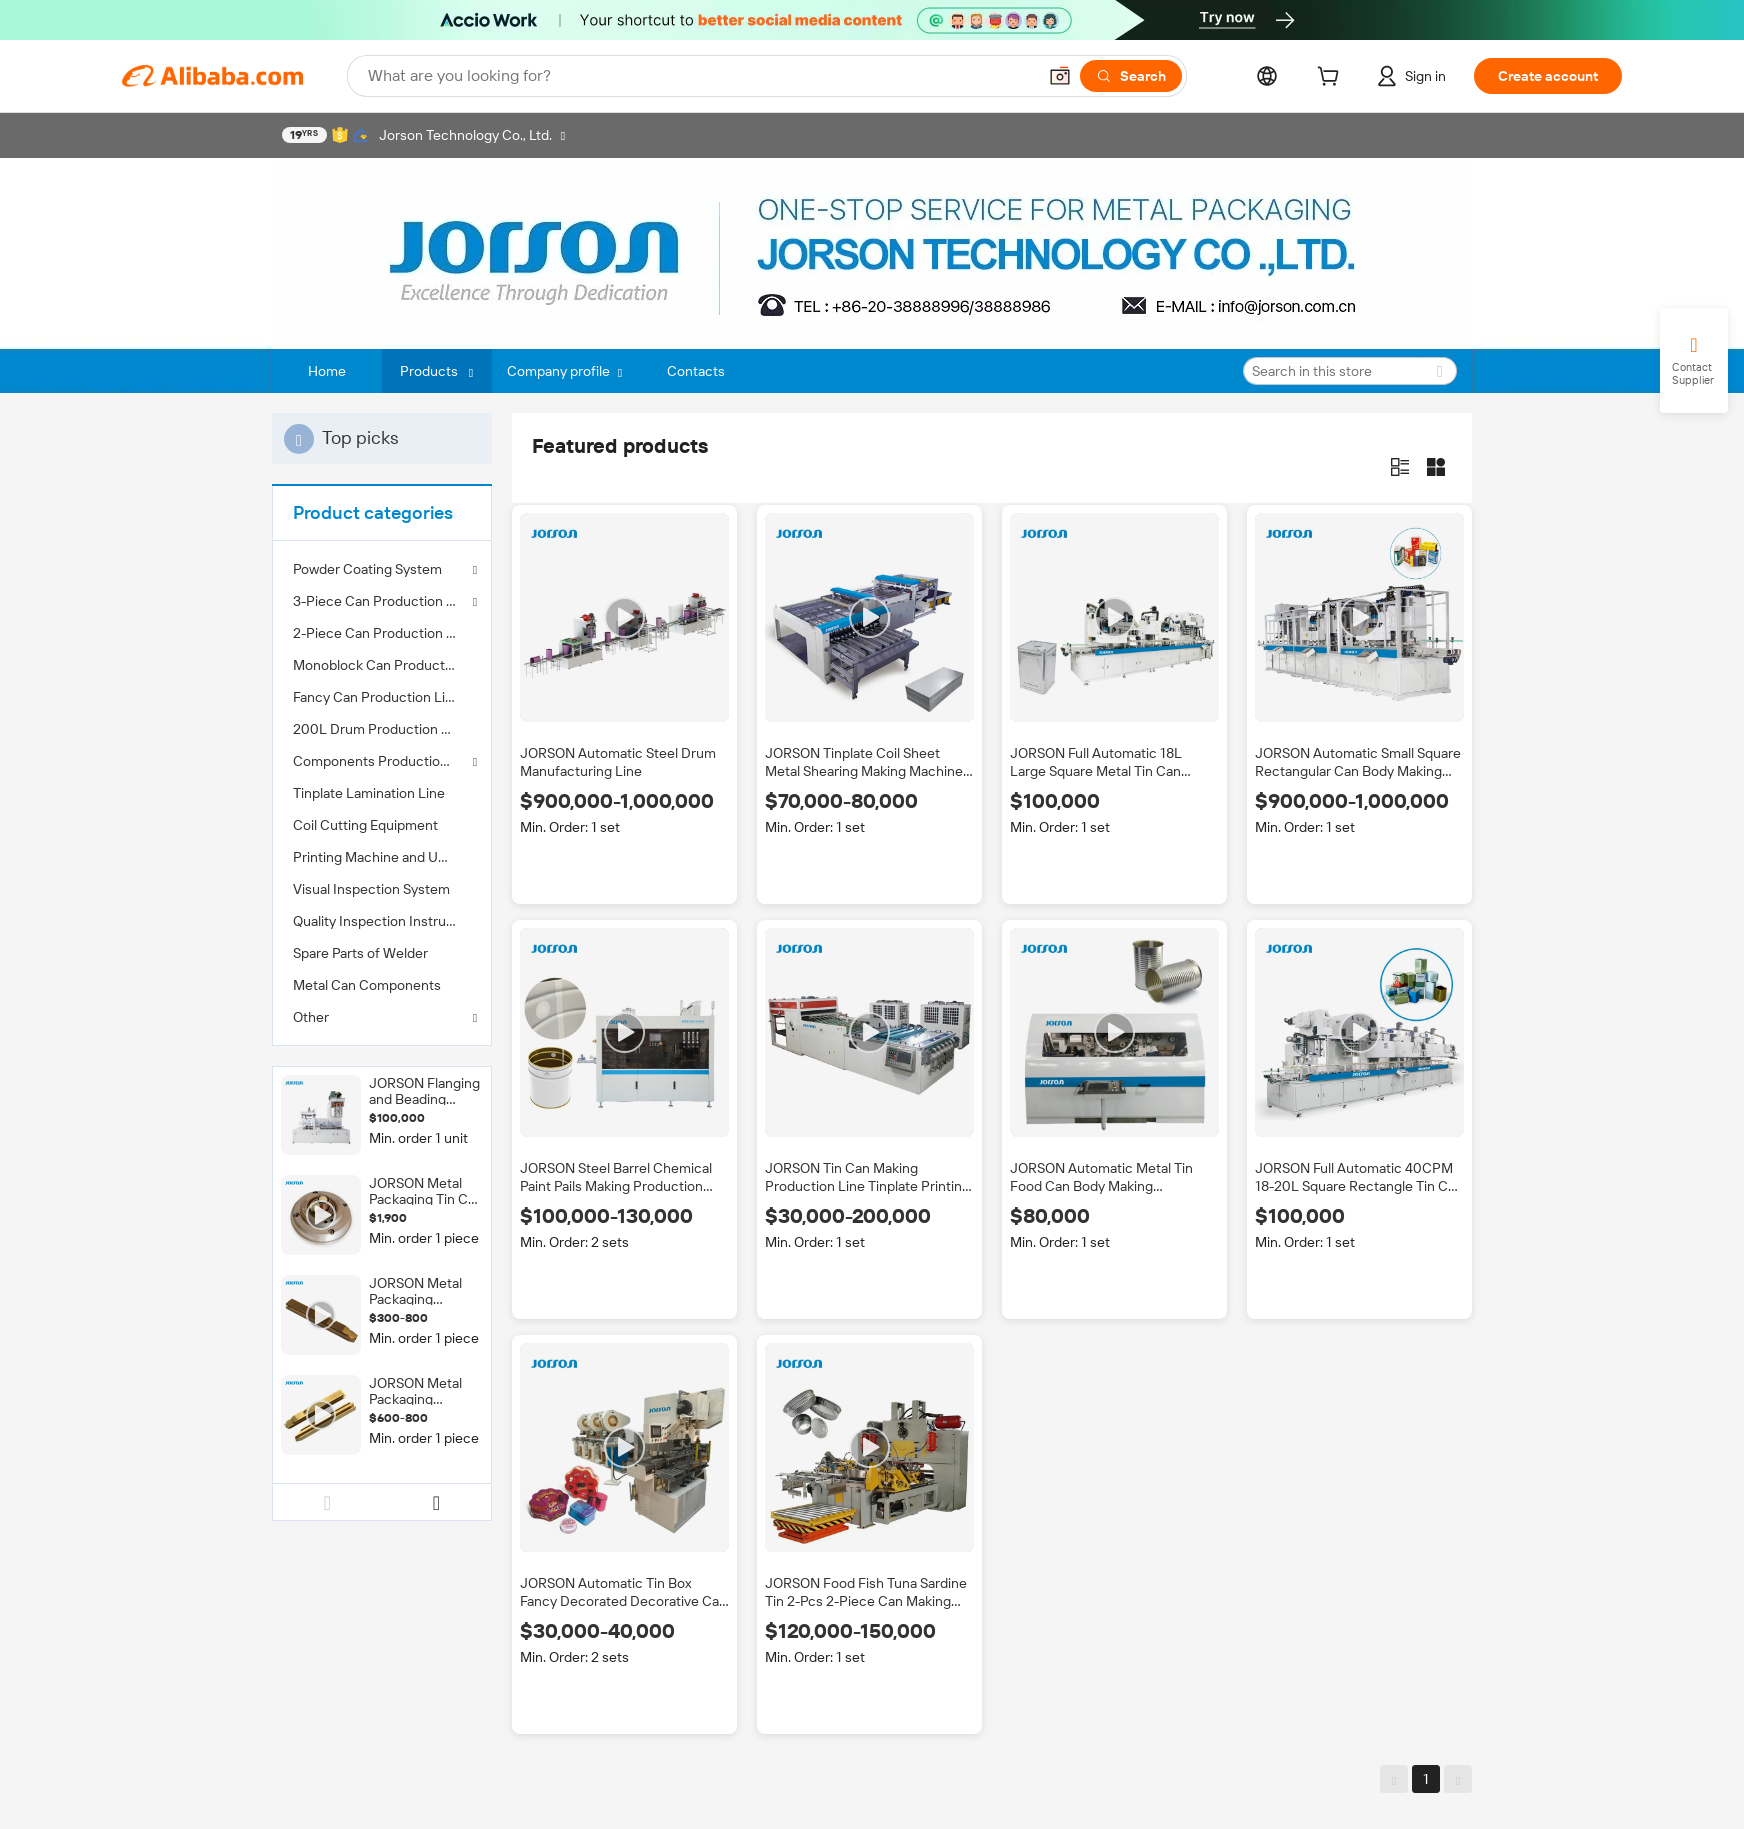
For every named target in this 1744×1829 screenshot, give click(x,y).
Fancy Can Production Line (377, 697)
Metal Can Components (367, 985)
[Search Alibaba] (700, 76)
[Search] (1131, 76)
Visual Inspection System (371, 889)
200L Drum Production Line (380, 729)
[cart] (1332, 79)
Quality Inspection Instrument (382, 921)
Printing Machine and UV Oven (382, 857)
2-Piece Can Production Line (382, 633)
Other (311, 1017)
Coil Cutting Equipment (365, 825)
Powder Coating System (367, 569)
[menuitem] (382, 633)
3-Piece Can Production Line (382, 601)
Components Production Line (382, 761)
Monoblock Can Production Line (382, 665)
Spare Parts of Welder (360, 953)
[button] (1060, 76)
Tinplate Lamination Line (369, 793)
